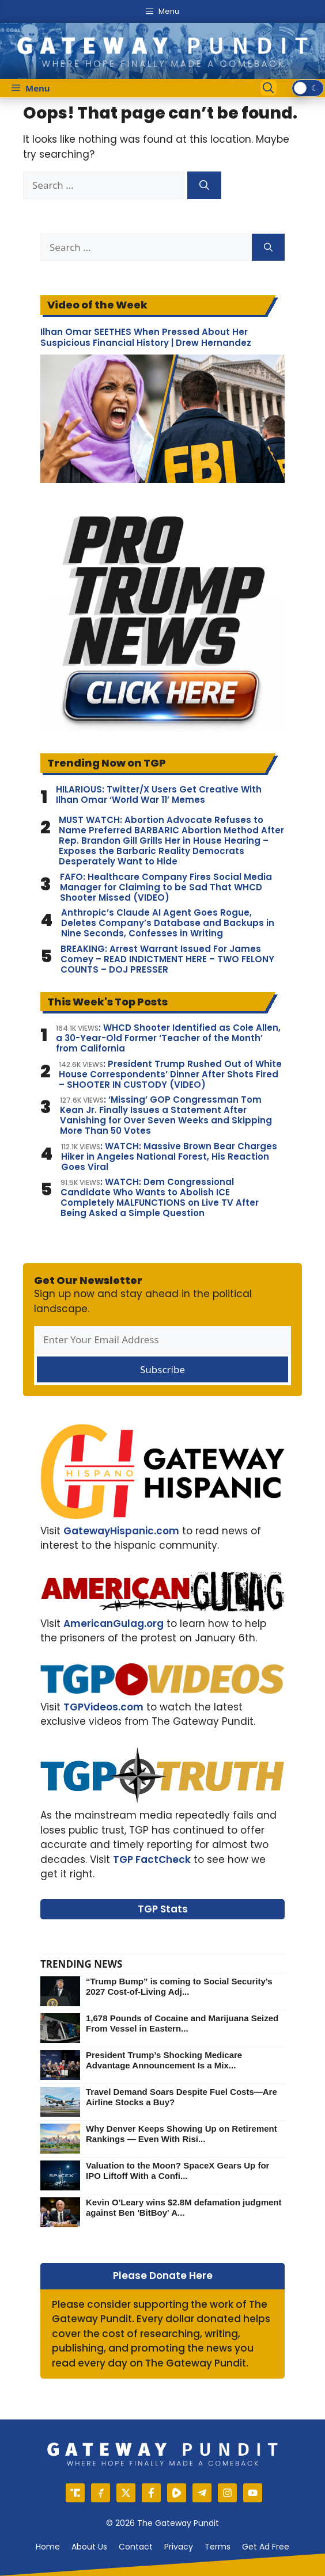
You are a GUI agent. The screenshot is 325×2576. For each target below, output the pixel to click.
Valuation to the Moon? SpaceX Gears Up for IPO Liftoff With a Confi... (177, 2170)
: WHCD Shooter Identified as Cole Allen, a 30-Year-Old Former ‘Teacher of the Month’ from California (168, 1038)
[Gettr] (100, 2492)
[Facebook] (151, 2492)
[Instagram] (227, 2492)
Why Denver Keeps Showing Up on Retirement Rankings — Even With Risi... (181, 2134)
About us (89, 2546)
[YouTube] (252, 2492)
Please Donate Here (163, 2275)
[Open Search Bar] (268, 88)
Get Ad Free (265, 2546)
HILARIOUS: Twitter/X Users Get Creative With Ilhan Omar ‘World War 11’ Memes (159, 794)
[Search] (204, 185)
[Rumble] (176, 2492)
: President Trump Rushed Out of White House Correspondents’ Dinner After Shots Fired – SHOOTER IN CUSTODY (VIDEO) (170, 1074)
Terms (217, 2546)
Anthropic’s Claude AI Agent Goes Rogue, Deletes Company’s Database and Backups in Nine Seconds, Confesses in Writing (167, 923)
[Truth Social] (75, 2492)
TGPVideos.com (103, 1707)
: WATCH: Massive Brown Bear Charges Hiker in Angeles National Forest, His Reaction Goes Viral (169, 1156)
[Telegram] (201, 2492)
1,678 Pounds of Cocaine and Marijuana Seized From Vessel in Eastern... (182, 2023)
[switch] (308, 88)
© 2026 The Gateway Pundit (162, 2523)
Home (48, 2546)
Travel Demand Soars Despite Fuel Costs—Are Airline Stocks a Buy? (181, 2097)
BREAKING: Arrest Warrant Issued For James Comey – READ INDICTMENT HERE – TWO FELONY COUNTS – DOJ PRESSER (167, 959)
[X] (125, 2492)
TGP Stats (163, 1909)
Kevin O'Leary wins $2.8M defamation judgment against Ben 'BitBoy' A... (183, 2207)
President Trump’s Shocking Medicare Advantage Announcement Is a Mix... (164, 2060)
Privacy (178, 2546)
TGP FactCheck (152, 1859)
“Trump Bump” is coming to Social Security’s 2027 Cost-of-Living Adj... (179, 1986)
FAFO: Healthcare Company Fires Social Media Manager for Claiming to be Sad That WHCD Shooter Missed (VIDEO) (166, 887)
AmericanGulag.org (113, 1623)
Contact (136, 2546)
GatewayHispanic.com (121, 1531)
